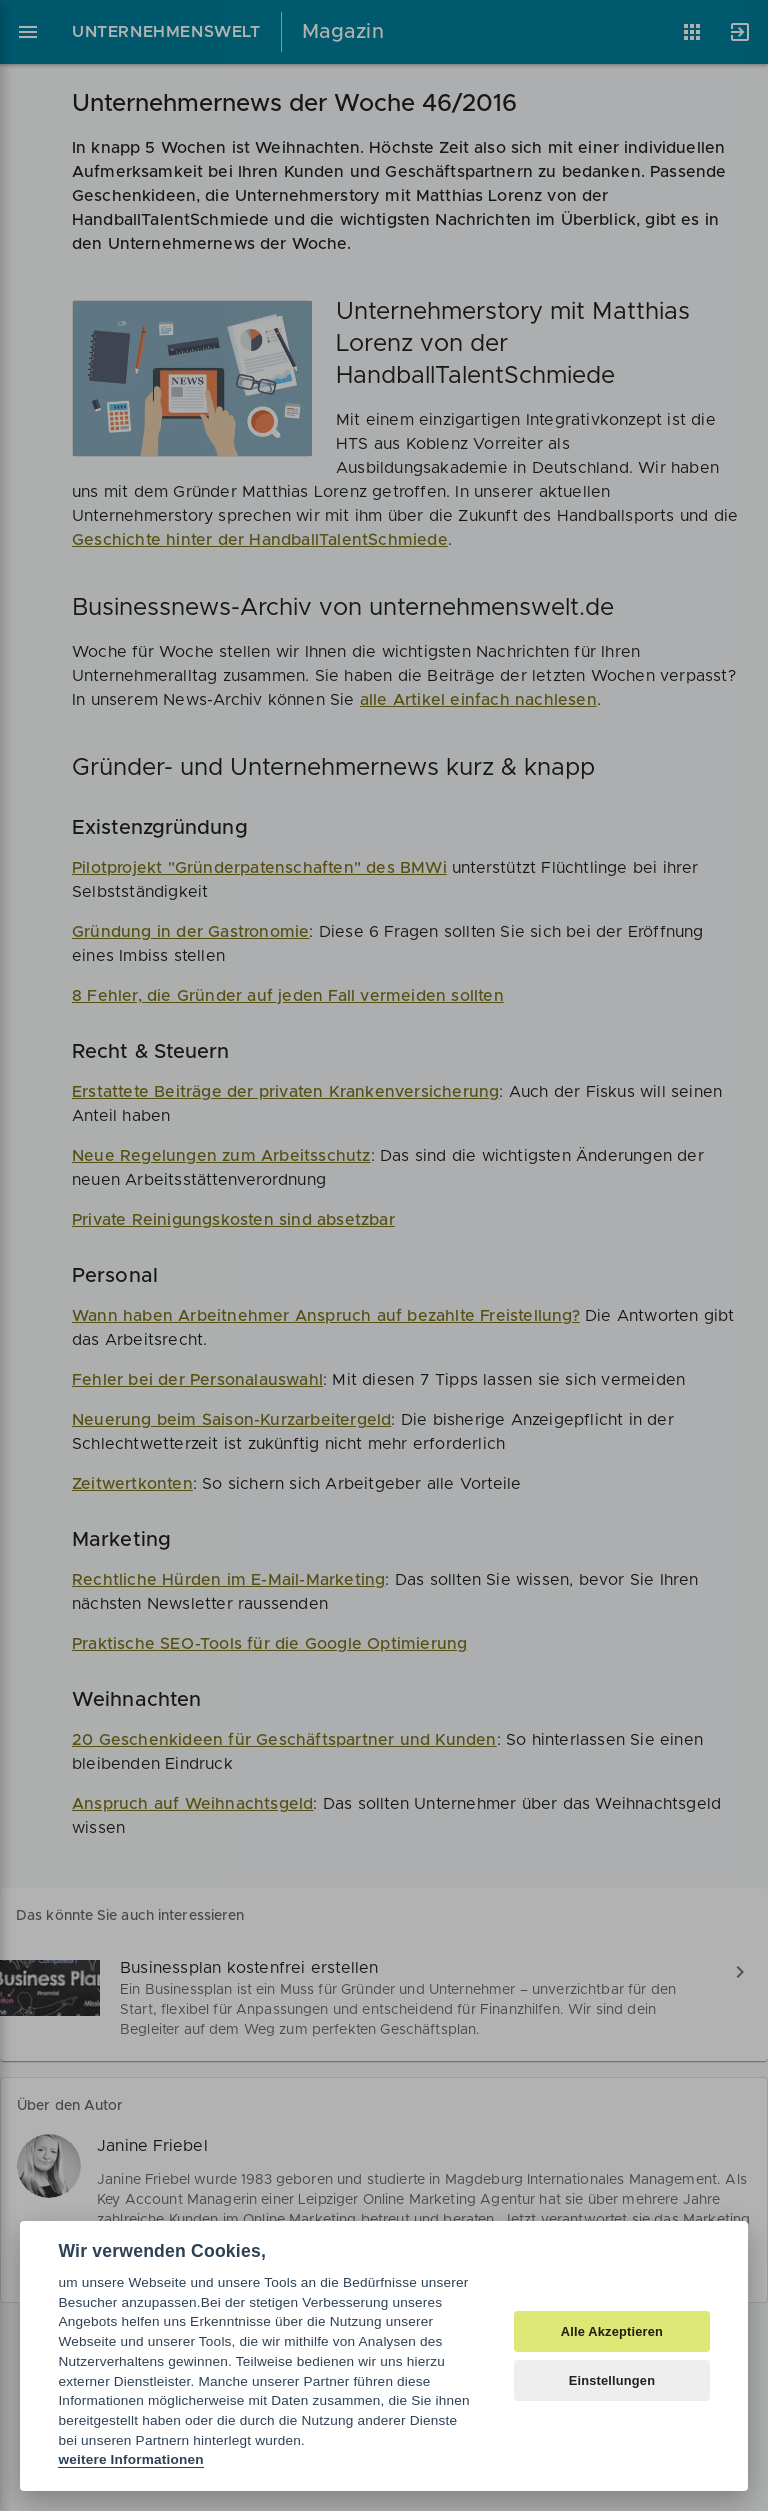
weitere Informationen (130, 2459)
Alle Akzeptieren (612, 2331)
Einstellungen (612, 2380)
